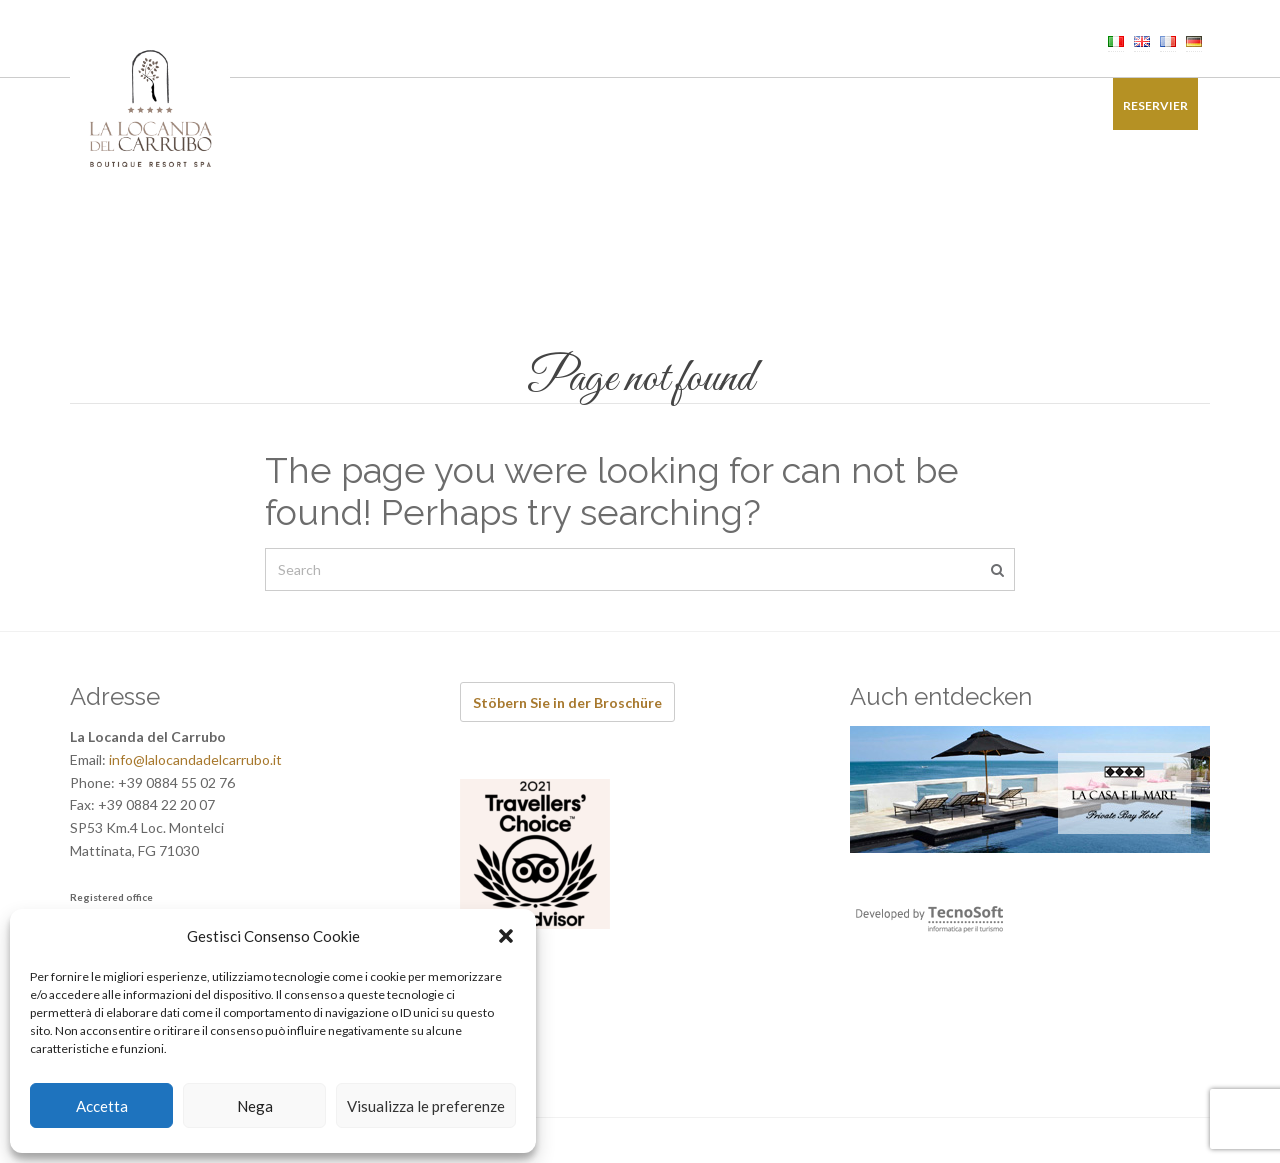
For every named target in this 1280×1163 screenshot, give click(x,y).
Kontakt (1055, 105)
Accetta (102, 1106)
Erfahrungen (689, 105)
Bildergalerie (952, 105)
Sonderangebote (820, 105)
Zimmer (318, 105)
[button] (506, 936)
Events (593, 105)
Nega (255, 1106)
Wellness (511, 105)
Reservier (1155, 105)
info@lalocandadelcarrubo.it (195, 759)
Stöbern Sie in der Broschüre (567, 702)
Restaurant (411, 105)
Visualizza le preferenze (426, 1106)
